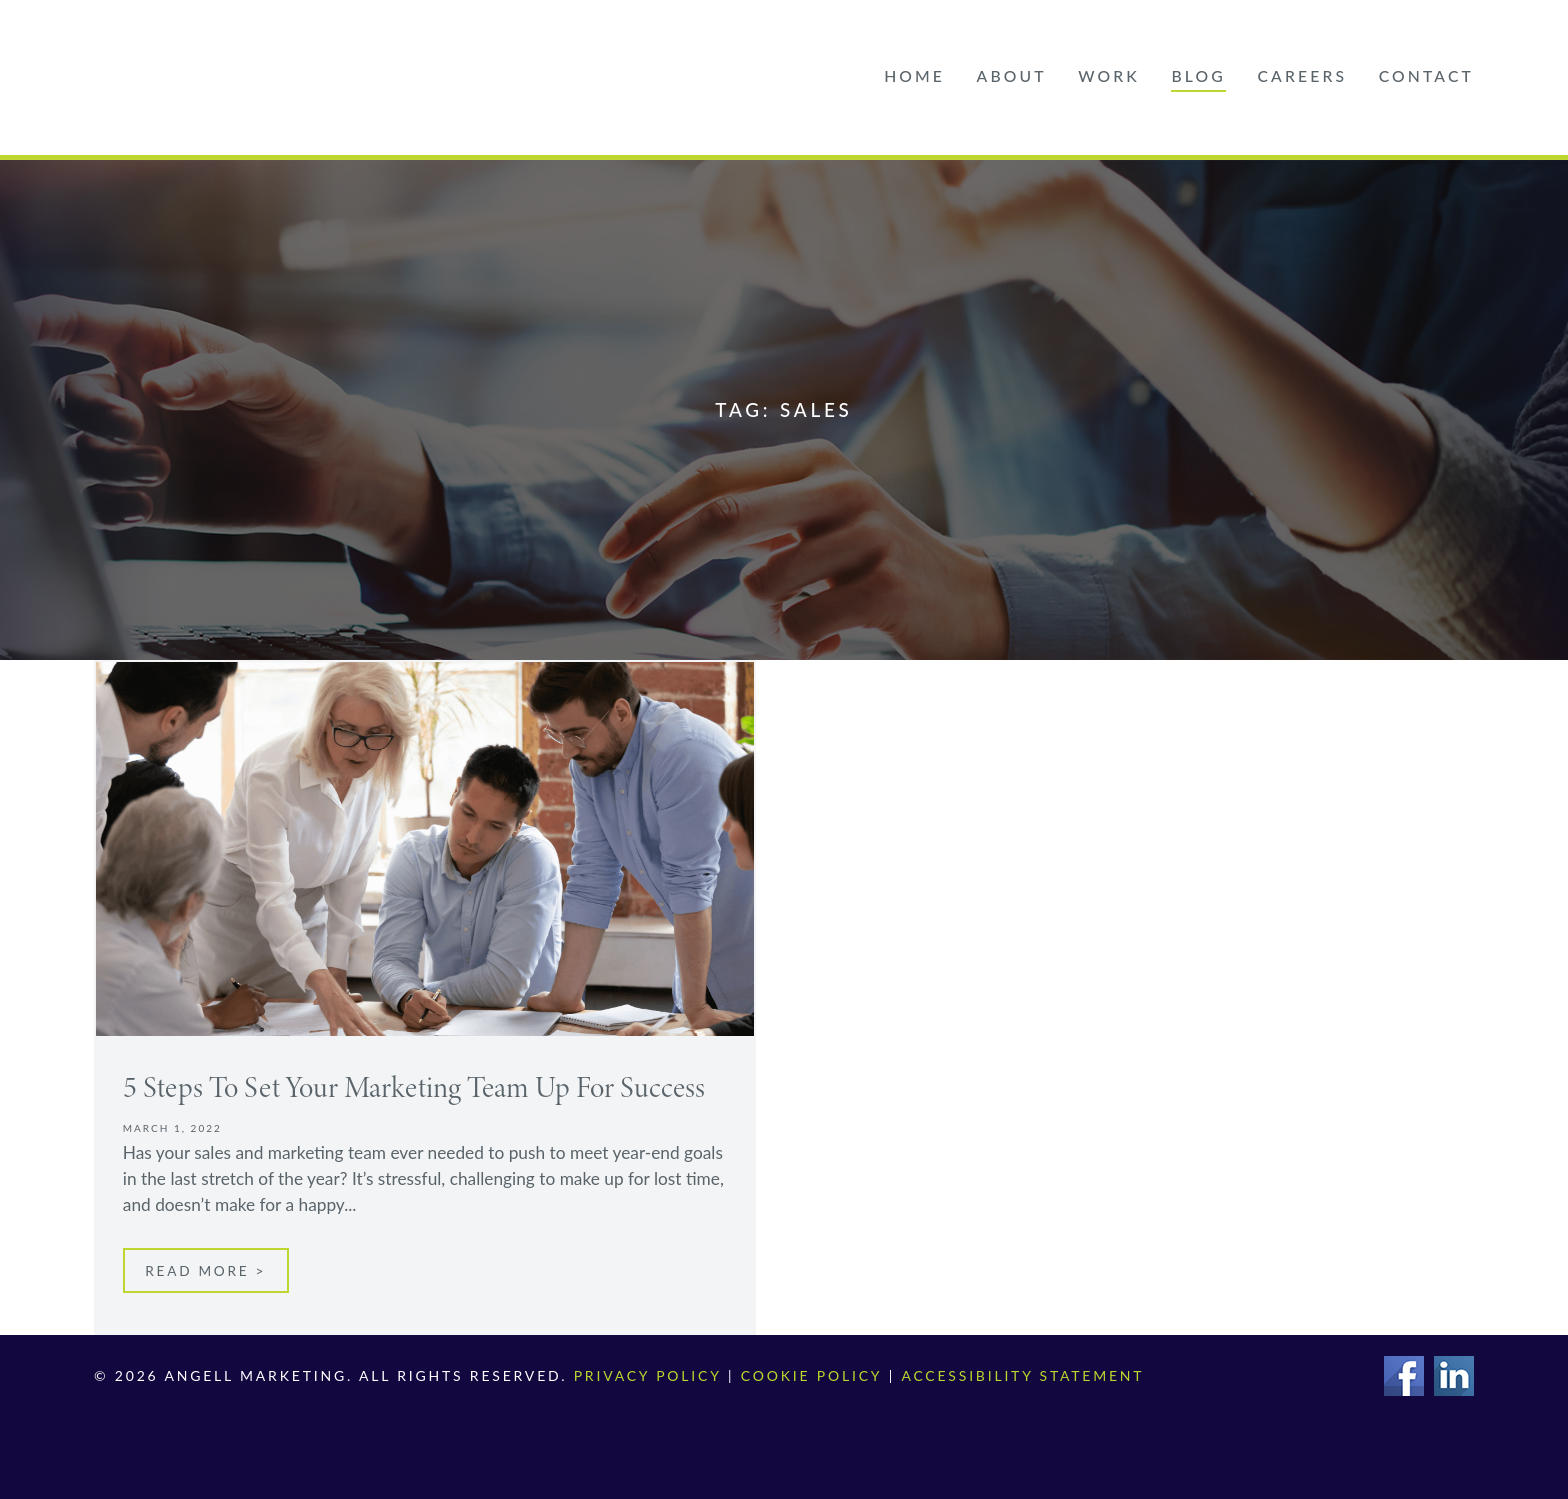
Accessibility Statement (1021, 1375)
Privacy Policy (648, 1375)
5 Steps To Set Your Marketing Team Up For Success (417, 1087)
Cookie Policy (810, 1375)
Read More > (205, 1271)
